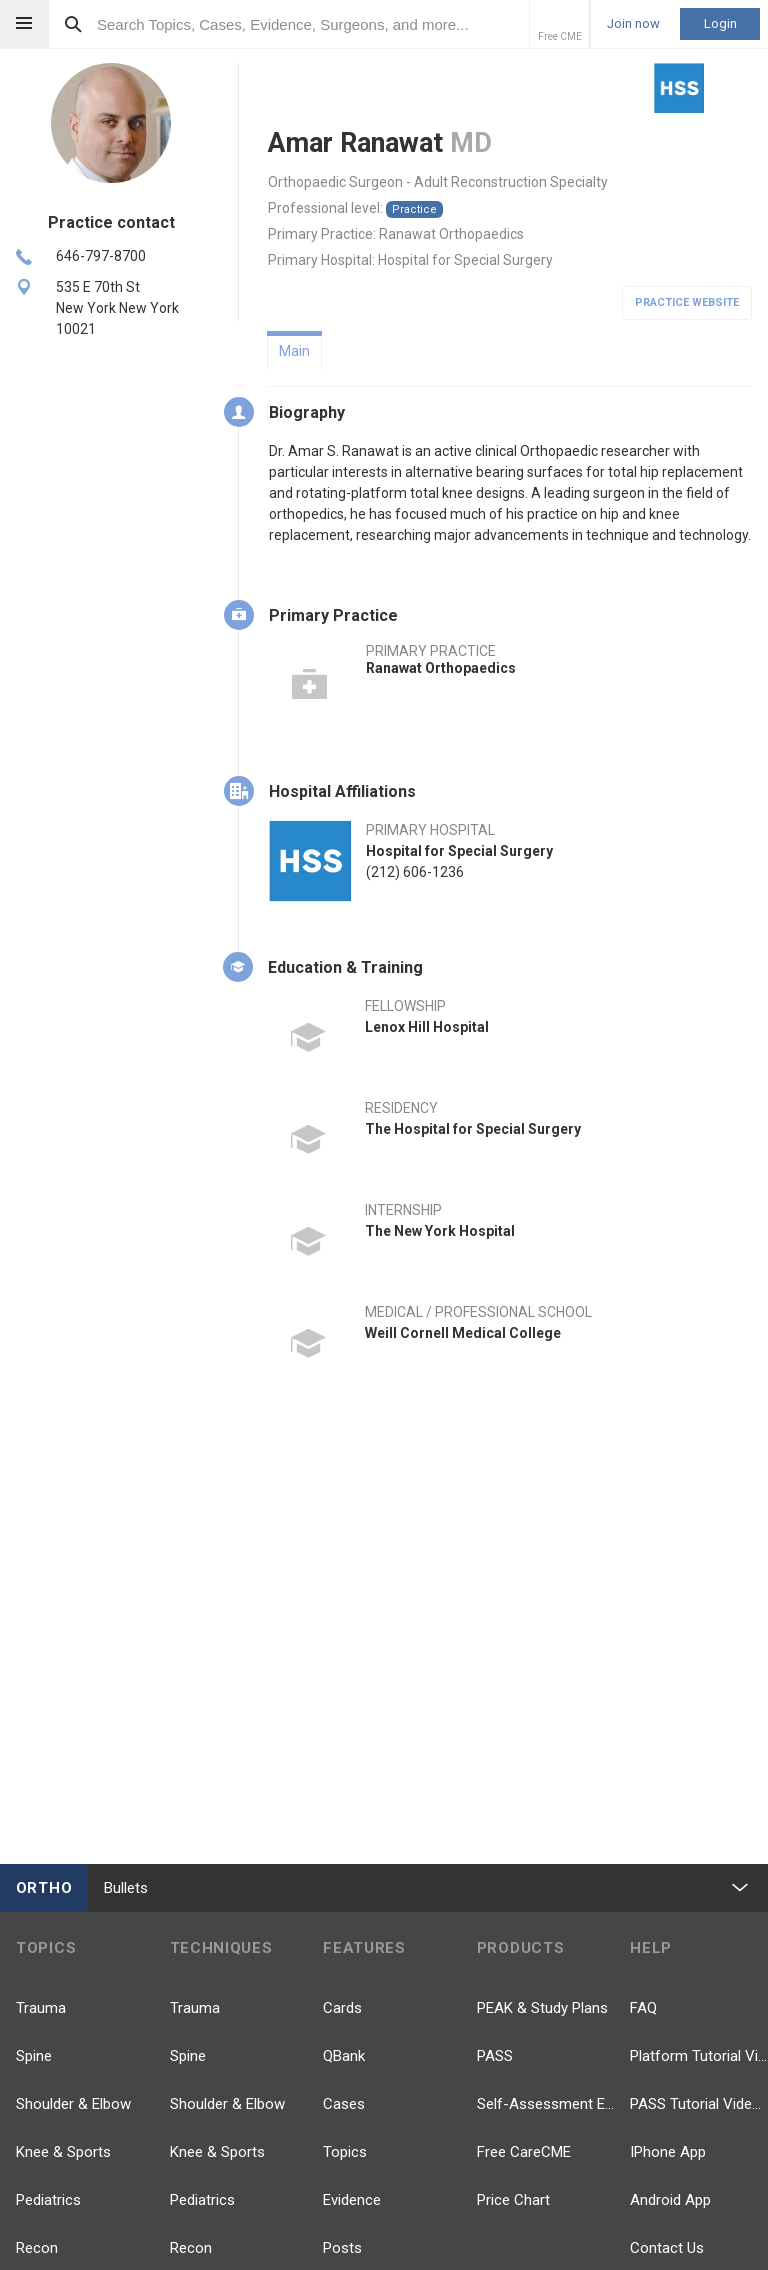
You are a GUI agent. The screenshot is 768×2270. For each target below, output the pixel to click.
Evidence (352, 2200)
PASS (495, 2056)
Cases (344, 2104)
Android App (670, 2200)
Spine (34, 2056)
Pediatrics (48, 2200)
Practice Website (687, 302)
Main (294, 351)
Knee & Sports (63, 2152)
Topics (345, 2152)
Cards (342, 2008)
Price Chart (513, 2200)
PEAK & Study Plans (542, 2008)
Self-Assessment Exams (546, 2104)
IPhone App (668, 2152)
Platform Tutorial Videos (699, 2056)
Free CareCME (524, 2152)
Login (720, 23)
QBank (344, 2056)
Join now (633, 24)
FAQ (643, 2008)
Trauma (41, 2008)
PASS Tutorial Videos (699, 2104)
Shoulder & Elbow (73, 2104)
